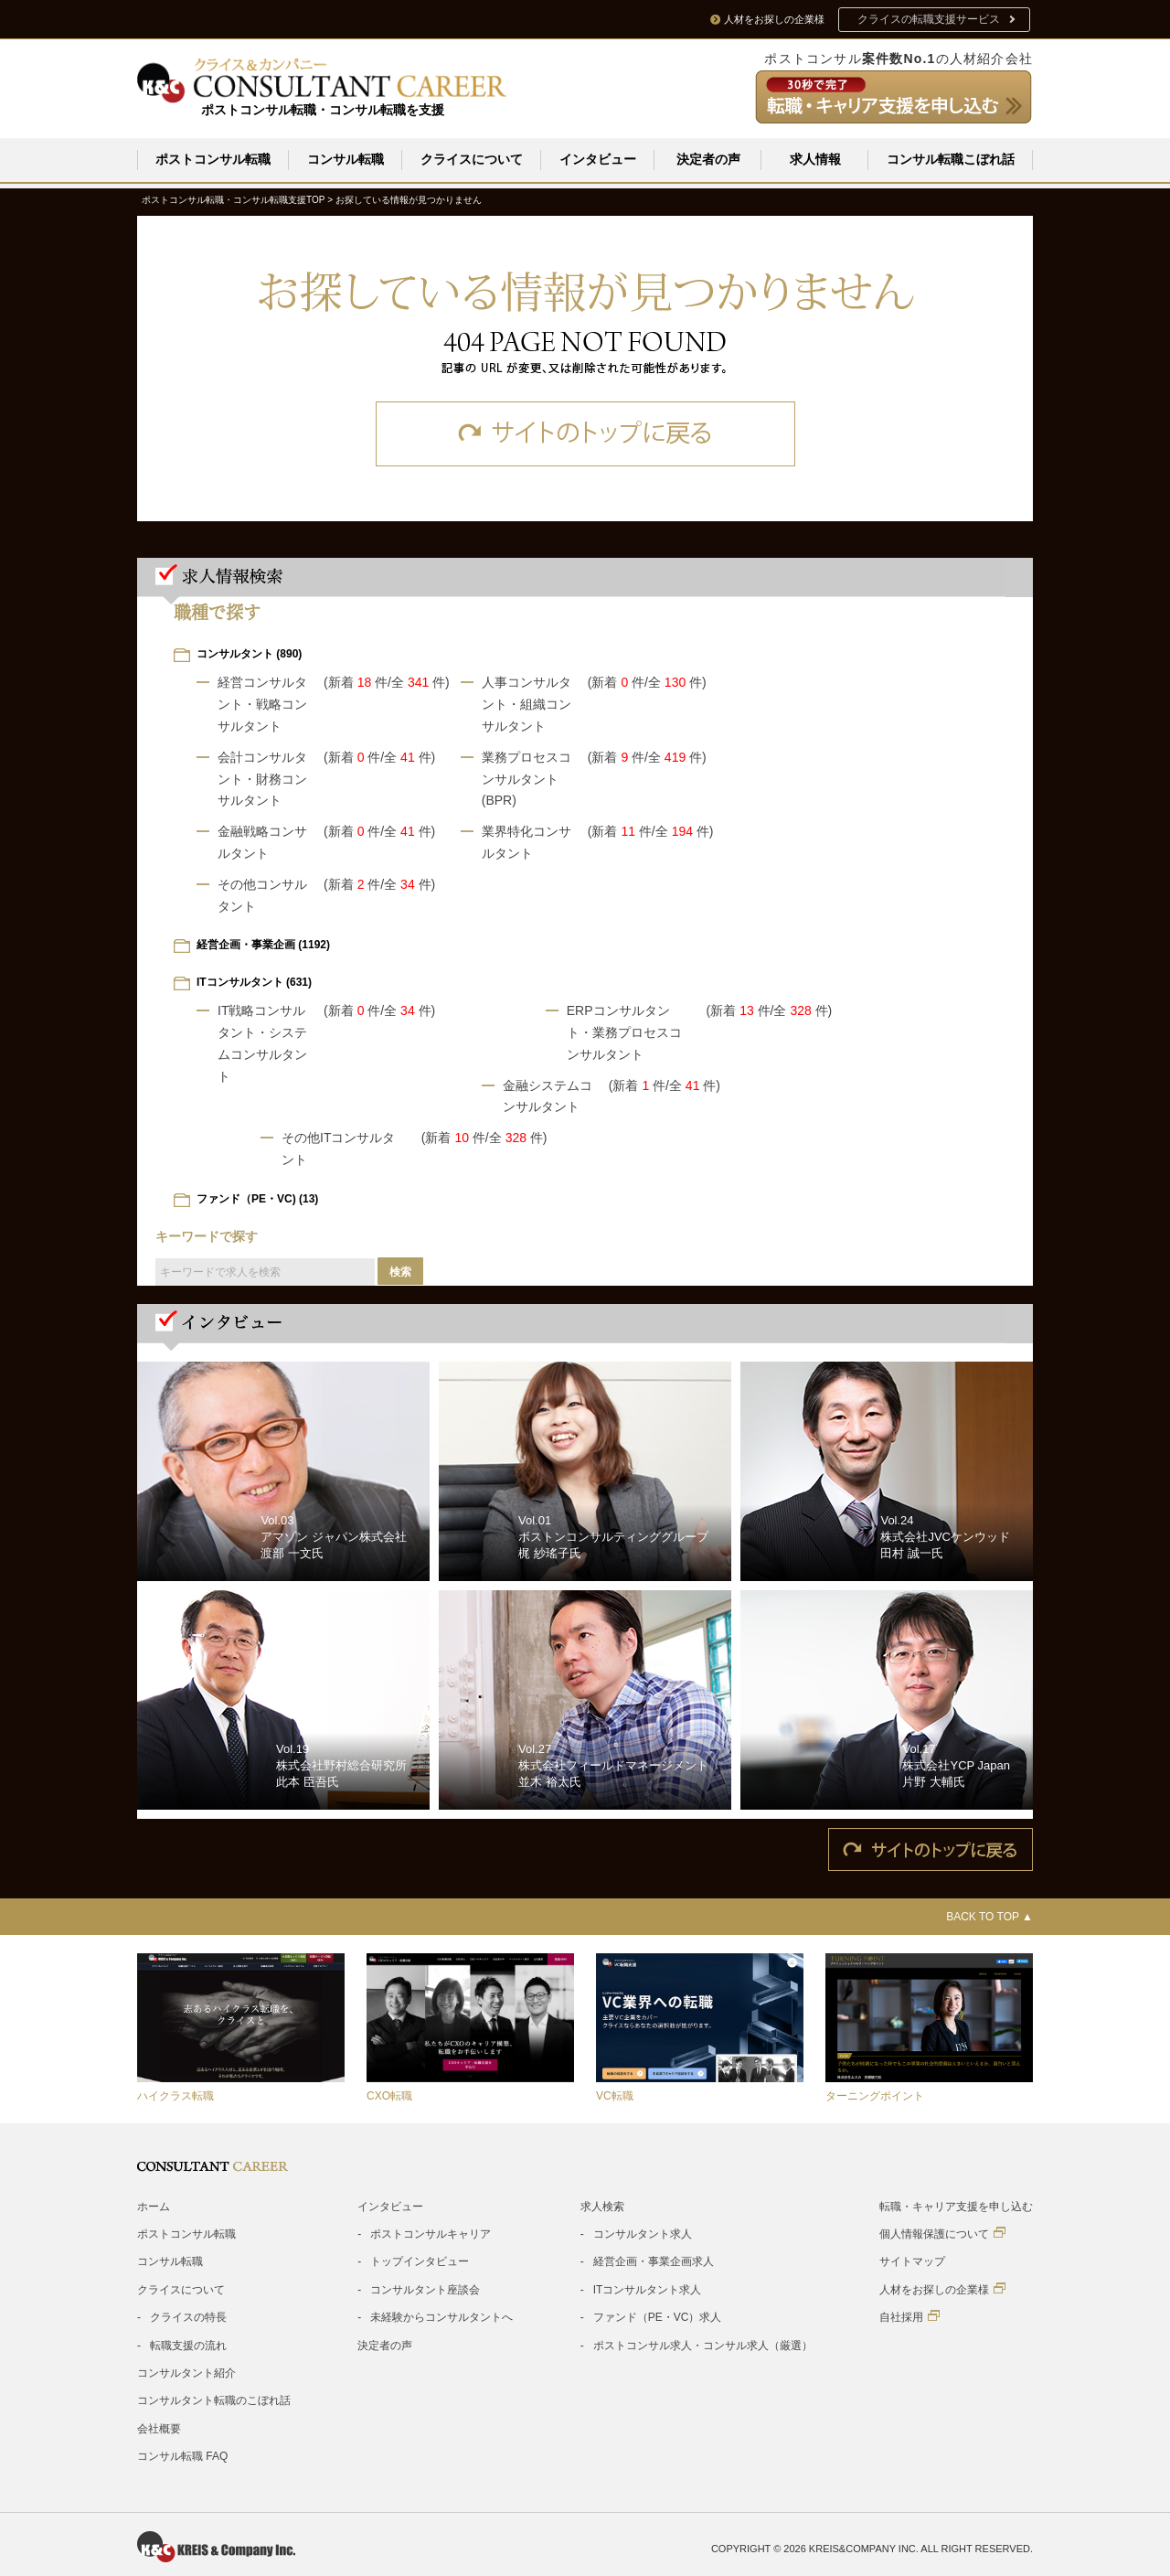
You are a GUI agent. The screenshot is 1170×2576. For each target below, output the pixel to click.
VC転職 (614, 2096)
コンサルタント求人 (642, 2234)
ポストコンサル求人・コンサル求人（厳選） (703, 2345)
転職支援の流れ (188, 2345)
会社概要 (159, 2428)
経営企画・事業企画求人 (653, 2261)
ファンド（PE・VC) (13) (257, 1198)
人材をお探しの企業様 (942, 2289)
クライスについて (471, 159)
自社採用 (909, 2317)
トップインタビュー (419, 2261)
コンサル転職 (345, 159)
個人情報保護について (942, 2233)
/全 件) (419, 682)
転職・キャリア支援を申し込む (956, 2206)
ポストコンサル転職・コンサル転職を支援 (322, 109)
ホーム (153, 2206)
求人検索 (602, 2206)
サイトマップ (912, 2261)
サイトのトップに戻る (585, 433)
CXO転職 (389, 2096)
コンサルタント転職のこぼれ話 (214, 2400)
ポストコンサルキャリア (430, 2234)
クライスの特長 (188, 2317)
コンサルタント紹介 (186, 2373)
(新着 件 (356, 682)
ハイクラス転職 (175, 2096)
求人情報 (815, 159)
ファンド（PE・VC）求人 (657, 2317)
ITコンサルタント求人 (647, 2289)
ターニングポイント (874, 2096)
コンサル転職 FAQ (182, 2456)
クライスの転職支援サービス (928, 19)
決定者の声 (708, 159)
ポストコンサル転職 (213, 159)
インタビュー (597, 159)
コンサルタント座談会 (425, 2289)
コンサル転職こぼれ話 (951, 159)
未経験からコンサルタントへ (441, 2317)
